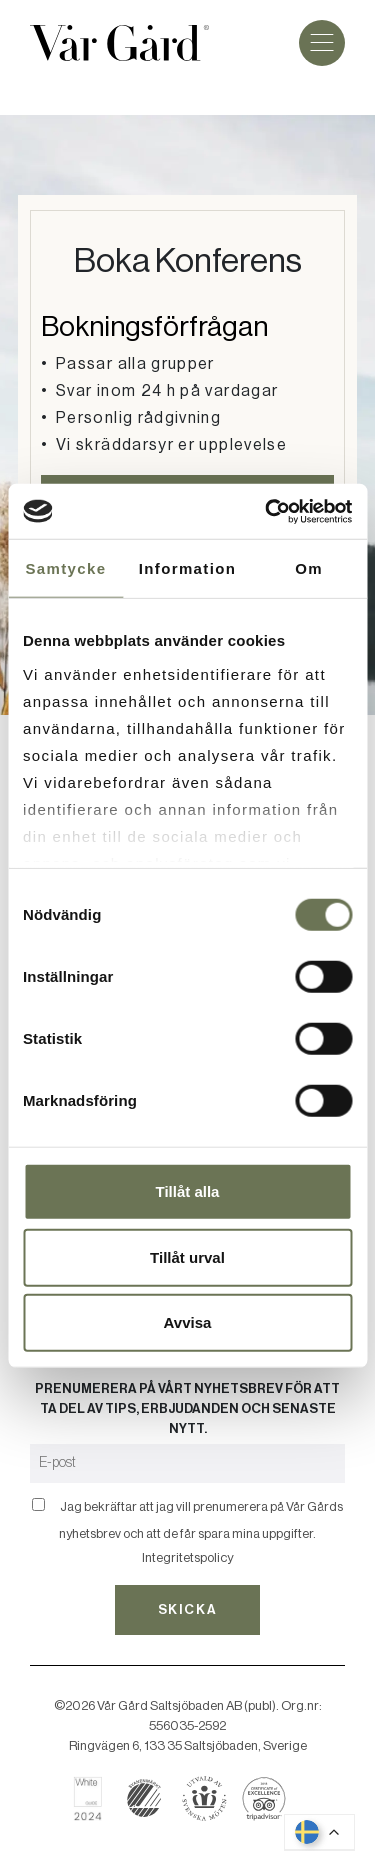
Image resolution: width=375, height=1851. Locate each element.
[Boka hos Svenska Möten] (204, 1798)
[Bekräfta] (38, 1504)
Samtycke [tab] (65, 568)
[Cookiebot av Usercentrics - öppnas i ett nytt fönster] (267, 511)
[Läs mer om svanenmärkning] (144, 1798)
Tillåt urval (187, 1256)
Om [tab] (309, 568)
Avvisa (188, 1322)
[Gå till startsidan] (119, 43)
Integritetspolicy (187, 1557)
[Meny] (322, 43)
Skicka (187, 1609)
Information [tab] (187, 568)
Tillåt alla (188, 1191)
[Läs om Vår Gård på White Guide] (95, 1798)
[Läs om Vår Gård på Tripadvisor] (264, 1798)
